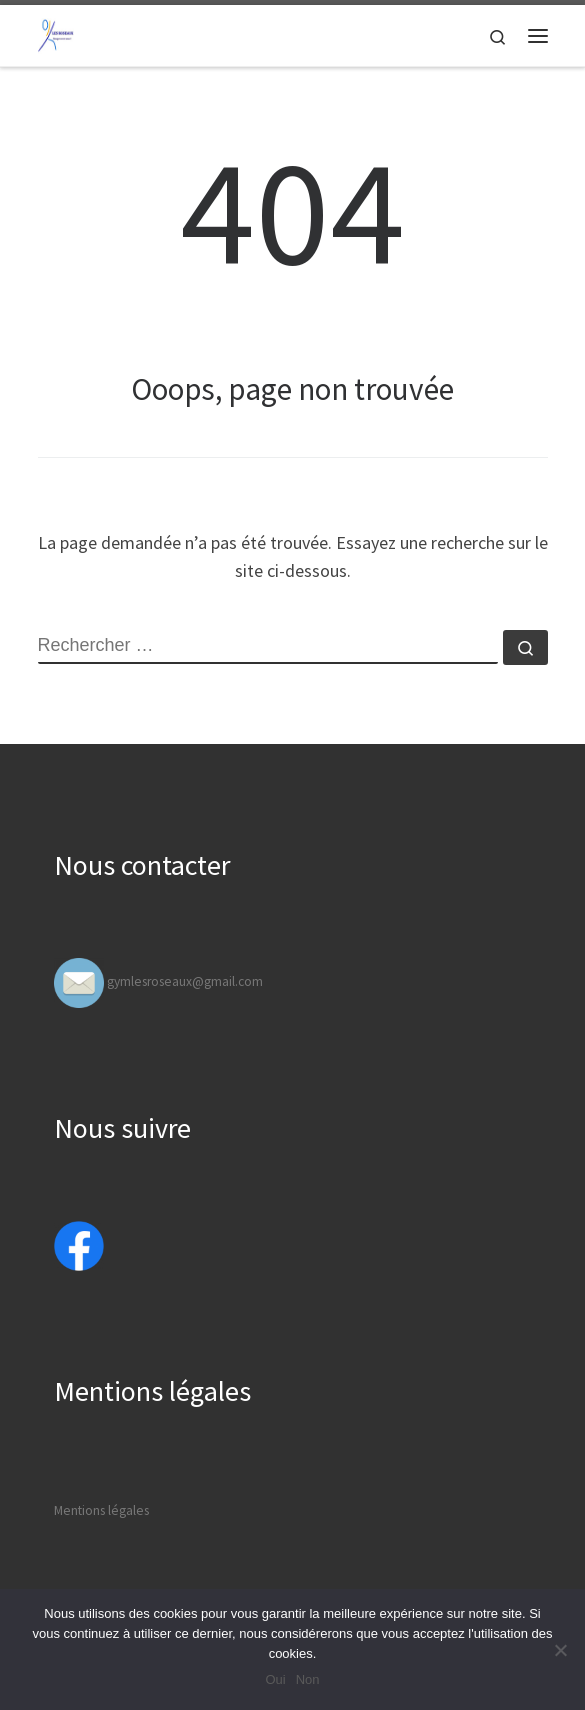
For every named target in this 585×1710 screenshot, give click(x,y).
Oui (275, 1679)
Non (308, 1679)
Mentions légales (101, 1510)
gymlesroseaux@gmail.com (185, 981)
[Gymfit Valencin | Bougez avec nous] (56, 33)
